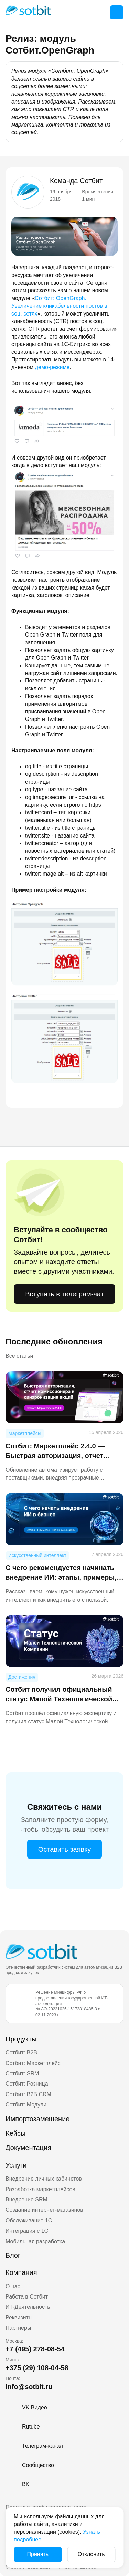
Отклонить (91, 2554)
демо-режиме (52, 367)
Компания (21, 2272)
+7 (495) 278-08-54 (35, 2349)
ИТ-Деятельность (28, 2307)
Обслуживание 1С (29, 2220)
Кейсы (15, 2133)
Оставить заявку (64, 1849)
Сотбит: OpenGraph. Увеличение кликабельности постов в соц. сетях (59, 306)
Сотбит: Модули (26, 2105)
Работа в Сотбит (27, 2297)
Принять (38, 2554)
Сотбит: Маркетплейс (33, 2063)
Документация (28, 2147)
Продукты (21, 2039)
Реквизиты (19, 2317)
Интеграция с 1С (27, 2231)
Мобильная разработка (35, 2241)
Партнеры (18, 2328)
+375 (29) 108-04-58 (37, 2368)
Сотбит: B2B (21, 2052)
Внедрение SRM (26, 2200)
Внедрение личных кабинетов (44, 2179)
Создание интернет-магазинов (44, 2210)
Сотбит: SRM (22, 2073)
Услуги (16, 2165)
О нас (13, 2286)
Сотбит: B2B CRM (28, 2094)
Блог (13, 2255)
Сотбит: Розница (27, 2084)
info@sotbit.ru (29, 2386)
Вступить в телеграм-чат (64, 1294)
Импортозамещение (37, 2119)
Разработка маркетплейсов (40, 2189)
